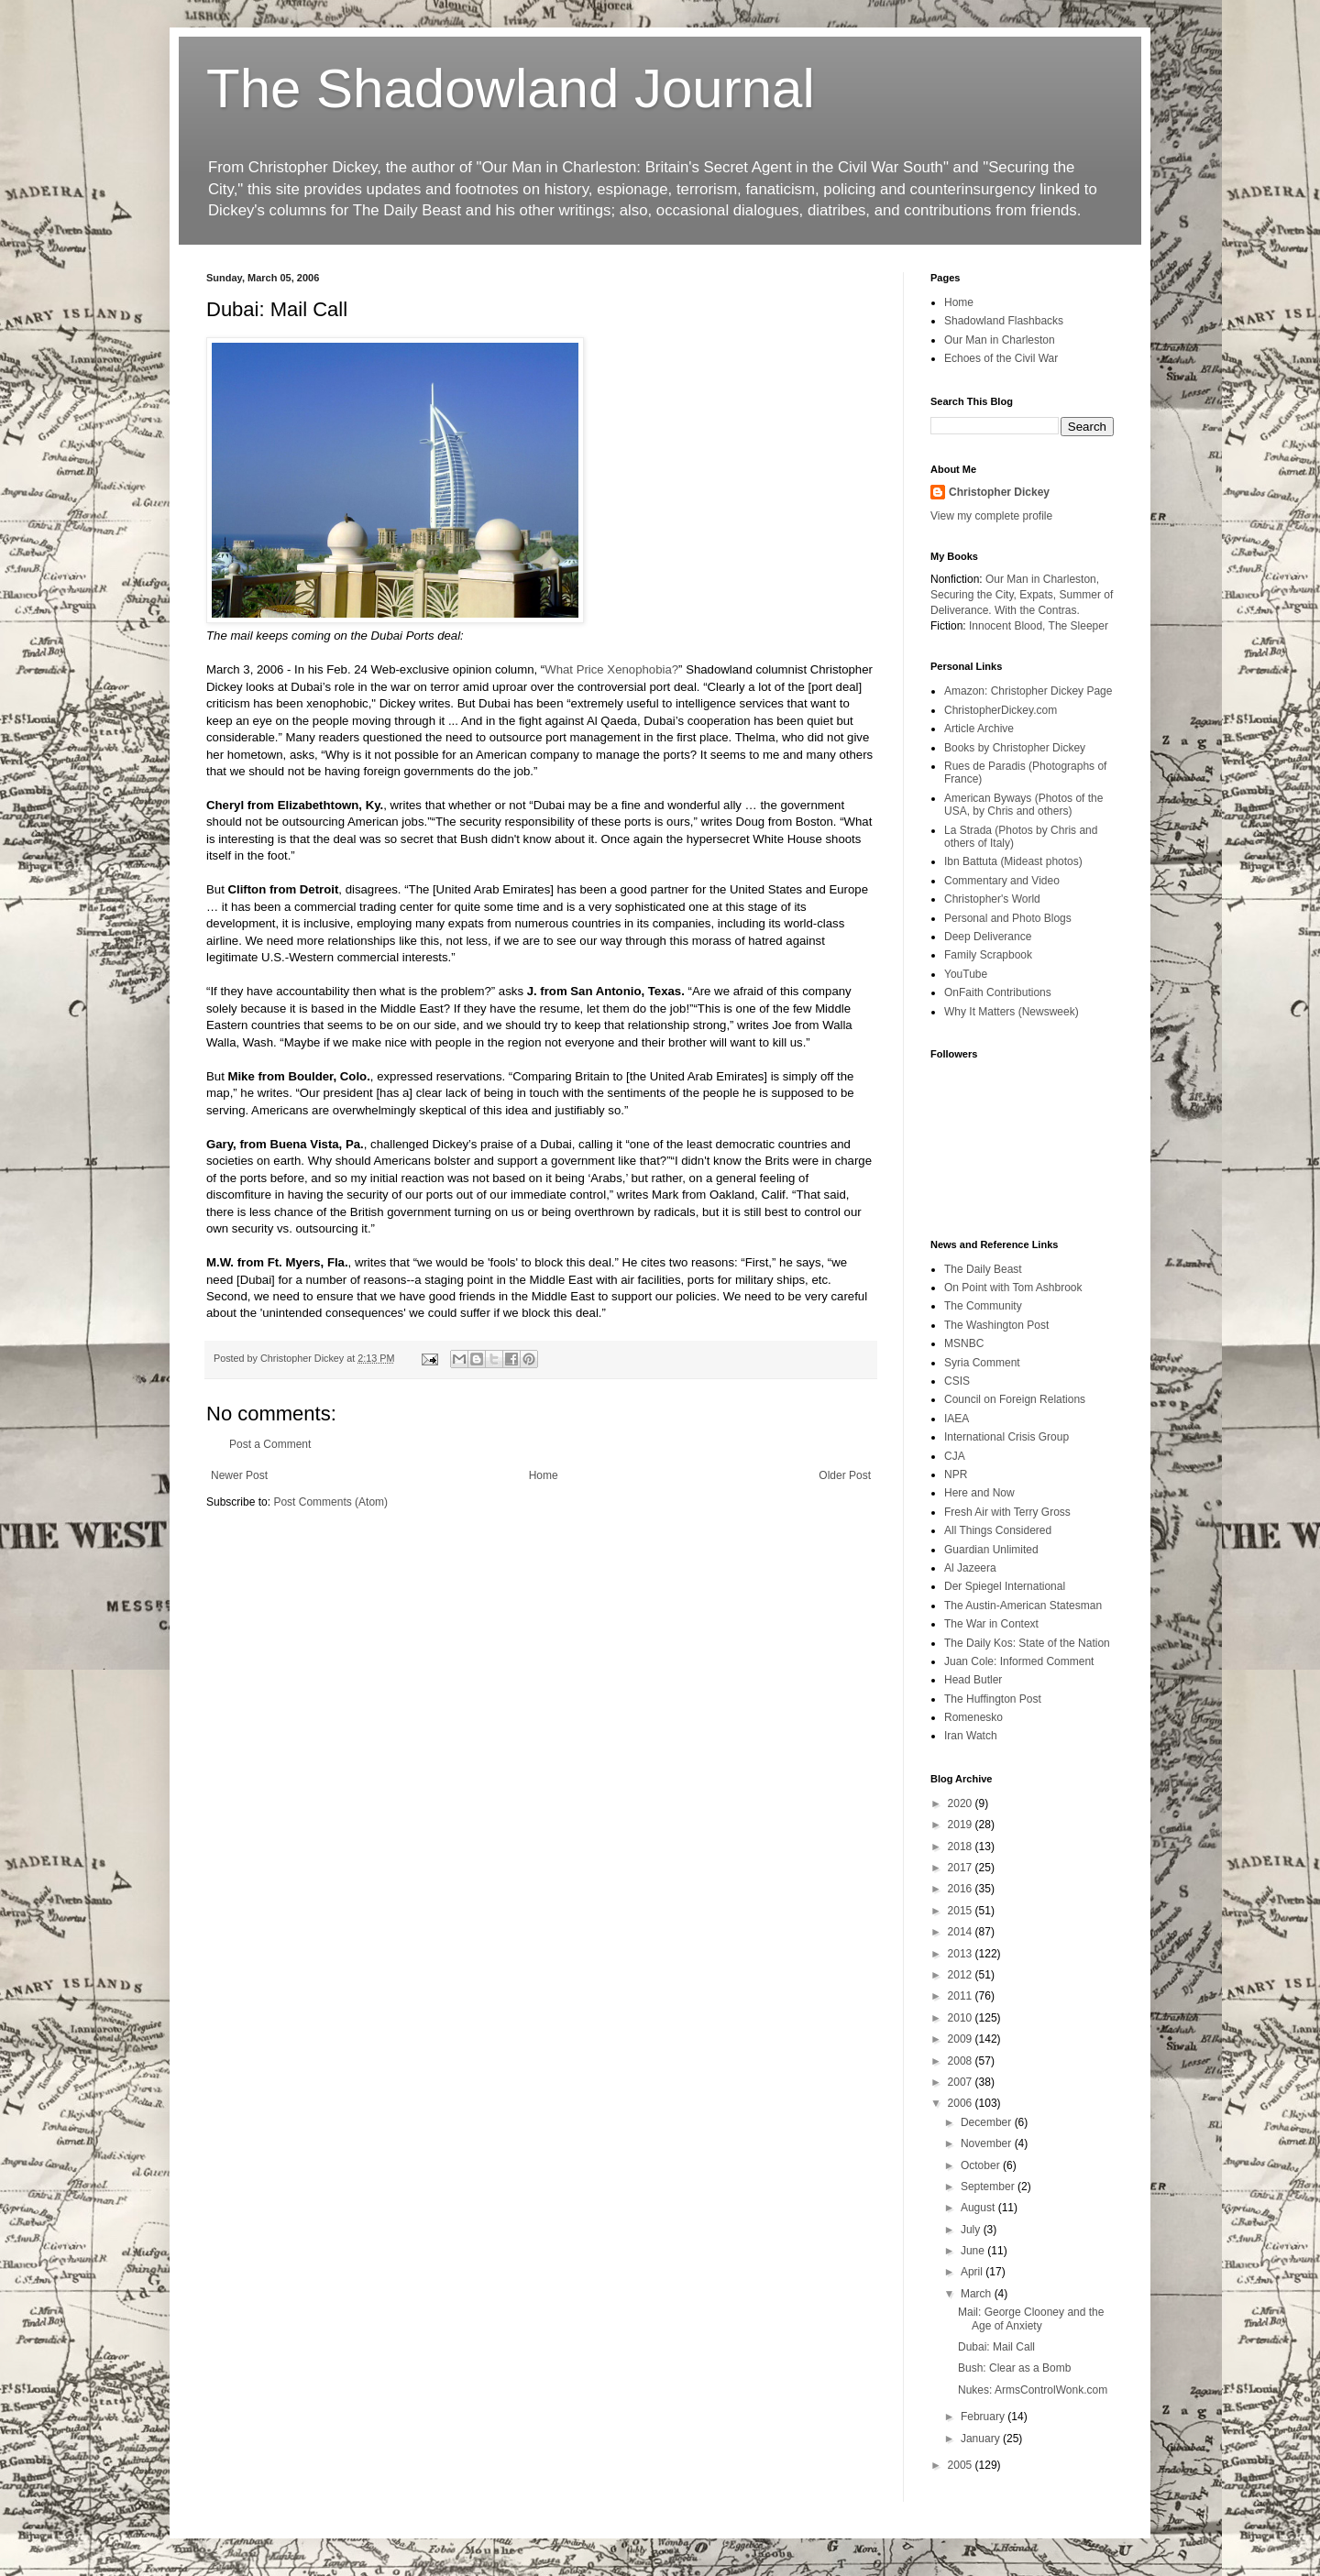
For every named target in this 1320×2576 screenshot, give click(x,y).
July (972, 2229)
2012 (961, 1974)
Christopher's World (992, 899)
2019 (961, 1824)
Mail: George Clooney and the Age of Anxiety (1031, 2318)
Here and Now (979, 1492)
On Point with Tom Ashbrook (1013, 1287)
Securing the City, (973, 594)
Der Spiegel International (1004, 1586)
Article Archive (979, 728)
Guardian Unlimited (991, 1549)
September (989, 2186)
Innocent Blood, (1007, 625)
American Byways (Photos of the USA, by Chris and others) (1023, 804)
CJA (954, 1456)
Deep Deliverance (987, 936)
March (978, 2293)
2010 (961, 2017)
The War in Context (991, 1623)
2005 (961, 2465)
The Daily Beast (983, 1269)
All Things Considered (997, 1530)
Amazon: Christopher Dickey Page (1028, 691)
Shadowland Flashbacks (1003, 320)
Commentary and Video (1002, 880)
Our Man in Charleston (999, 340)
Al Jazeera (970, 1568)
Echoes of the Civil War (1001, 358)
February (984, 2416)
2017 (961, 1867)
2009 (961, 2039)
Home (543, 1475)
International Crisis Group (1006, 1437)
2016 (961, 1888)
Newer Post (239, 1475)
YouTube (965, 974)
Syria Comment (982, 1362)
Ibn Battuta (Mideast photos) (1013, 861)
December (988, 2122)
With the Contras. (1037, 610)
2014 (961, 1931)
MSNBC (964, 1343)
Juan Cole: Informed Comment (1019, 1661)
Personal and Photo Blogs (1008, 918)
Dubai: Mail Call (996, 2346)
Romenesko (973, 1717)
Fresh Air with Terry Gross (1007, 1512)
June (974, 2250)
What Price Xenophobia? (611, 669)
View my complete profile (991, 516)
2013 (961, 1953)
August (979, 2207)
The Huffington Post (992, 1699)
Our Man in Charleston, (1042, 579)
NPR (955, 1474)
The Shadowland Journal (510, 88)
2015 (961, 1910)
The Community (983, 1305)
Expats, (1037, 594)
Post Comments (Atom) (330, 1502)
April (973, 2271)
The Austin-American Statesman (1023, 1605)
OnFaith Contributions (997, 992)
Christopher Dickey (999, 492)
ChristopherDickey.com (1000, 710)
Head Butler (973, 1679)
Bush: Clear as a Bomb (1014, 2368)
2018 (961, 1846)
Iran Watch (970, 1735)
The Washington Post (996, 1325)
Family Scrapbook (988, 954)
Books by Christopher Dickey (1014, 747)
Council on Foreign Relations (1014, 1399)
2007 (961, 2082)
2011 (961, 1996)
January (982, 2438)
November (988, 2143)
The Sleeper (1078, 625)
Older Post (845, 1475)
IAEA (956, 1418)
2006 (961, 2103)
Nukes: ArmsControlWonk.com (1032, 2390)
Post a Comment (270, 1444)
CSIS (957, 1381)
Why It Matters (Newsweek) (1011, 1011)
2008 (961, 2061)
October (982, 2165)
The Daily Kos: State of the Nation (1027, 1643)
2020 (961, 1803)
